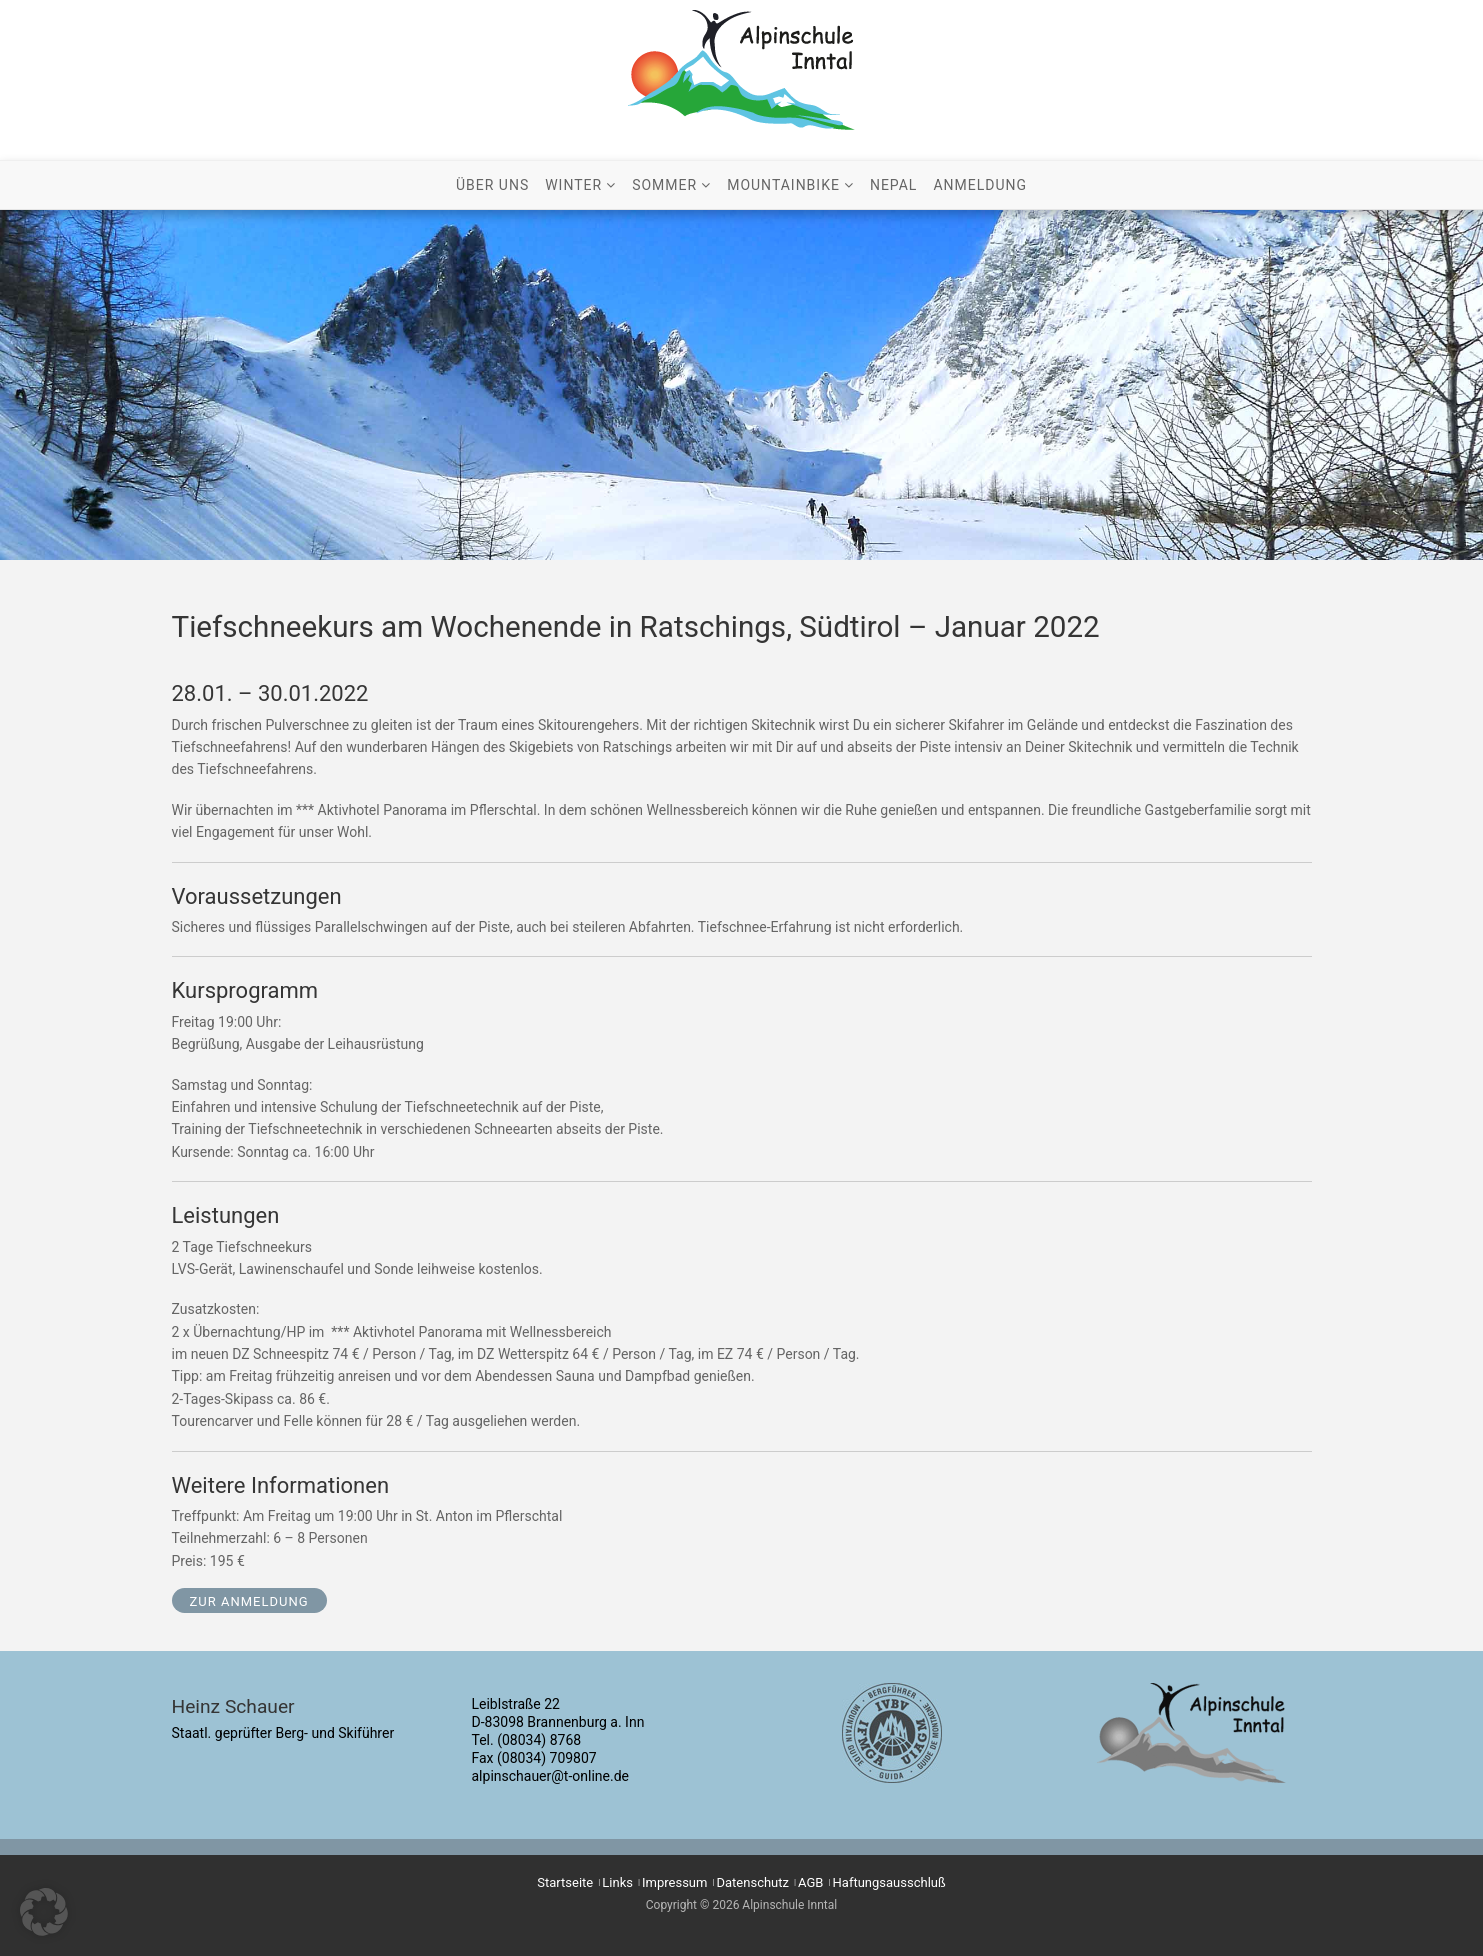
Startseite (565, 1882)
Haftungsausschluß (889, 1882)
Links (617, 1882)
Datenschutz (753, 1882)
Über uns (492, 185)
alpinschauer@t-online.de (551, 1776)
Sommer (664, 185)
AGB (810, 1882)
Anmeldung (980, 185)
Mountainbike (783, 185)
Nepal (894, 185)
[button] (44, 1912)
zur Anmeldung (249, 1601)
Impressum (674, 1882)
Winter (573, 185)
